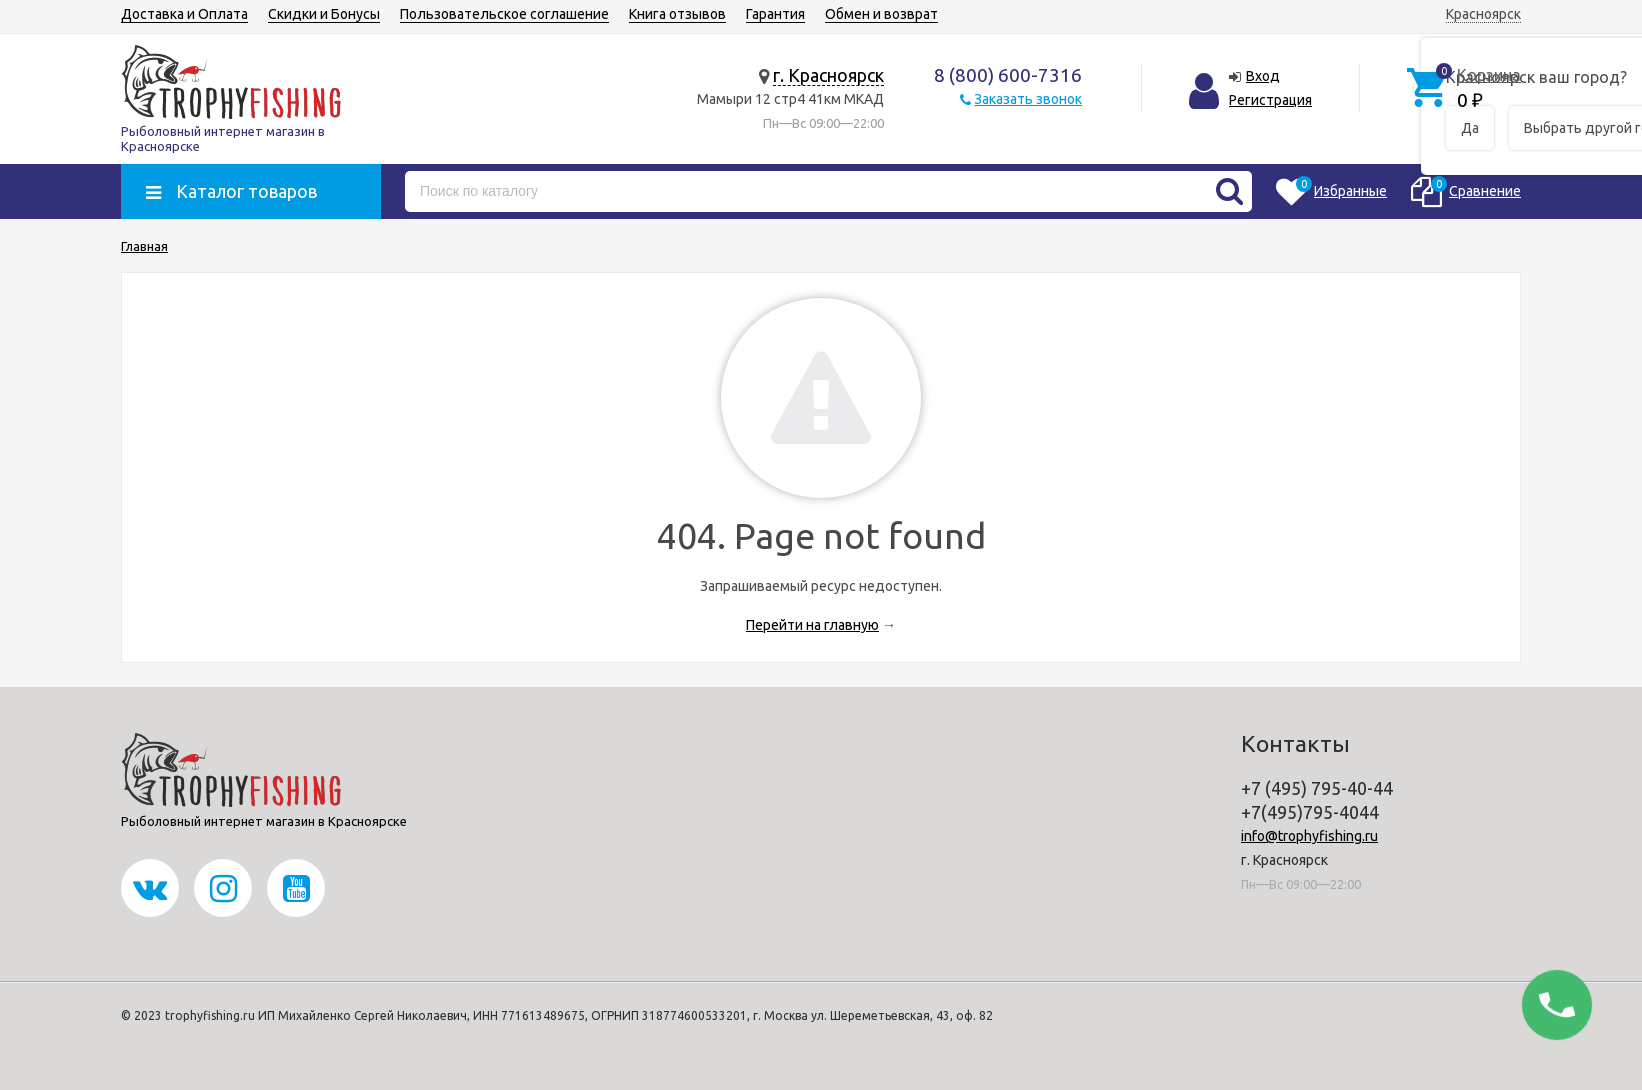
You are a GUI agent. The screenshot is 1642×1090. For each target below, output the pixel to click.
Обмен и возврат (881, 14)
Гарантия (775, 14)
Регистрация (1270, 100)
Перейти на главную (812, 625)
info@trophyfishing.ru (1309, 836)
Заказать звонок (1028, 99)
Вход (1263, 76)
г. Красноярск (828, 75)
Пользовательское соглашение (504, 14)
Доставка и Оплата (184, 14)
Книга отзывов (677, 14)
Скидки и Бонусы (324, 14)
